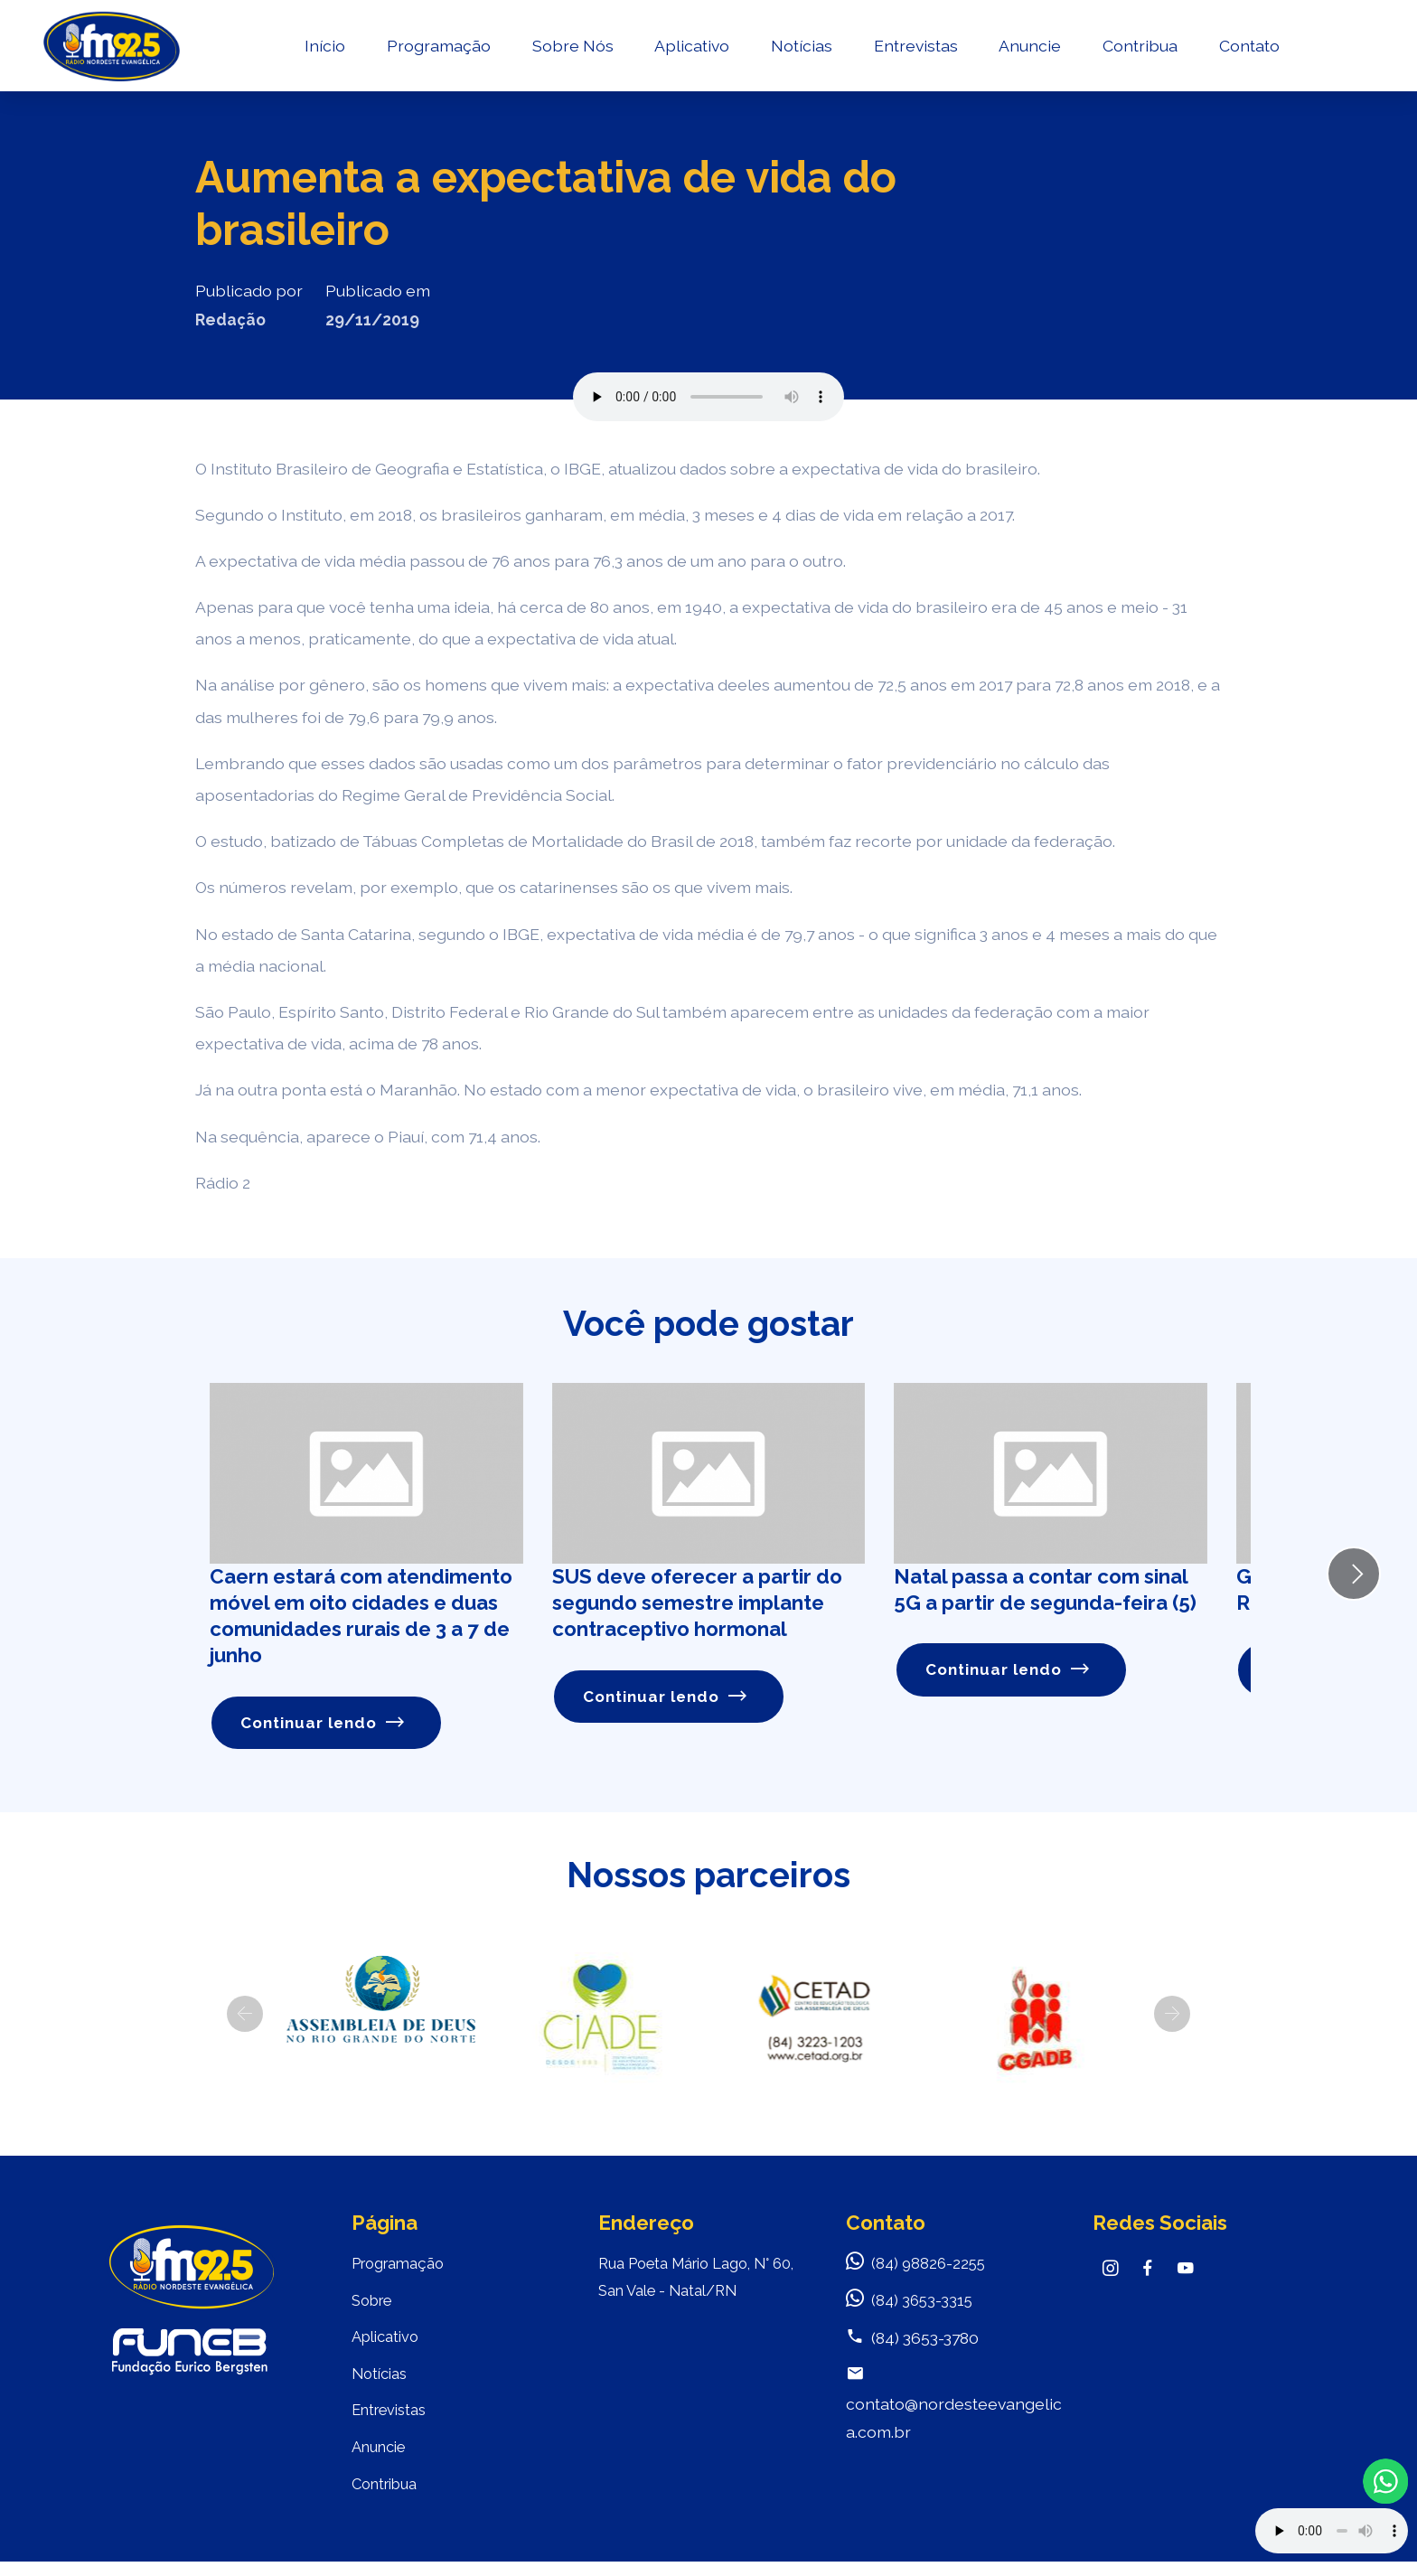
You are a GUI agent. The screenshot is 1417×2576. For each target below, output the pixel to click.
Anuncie (1030, 50)
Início (324, 50)
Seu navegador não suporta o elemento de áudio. (708, 396)
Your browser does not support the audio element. (1331, 2530)
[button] (245, 2015)
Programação (438, 50)
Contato (1248, 50)
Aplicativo (691, 50)
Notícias (800, 50)
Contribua (1139, 50)
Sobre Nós (572, 50)
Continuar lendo (324, 1723)
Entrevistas (915, 50)
